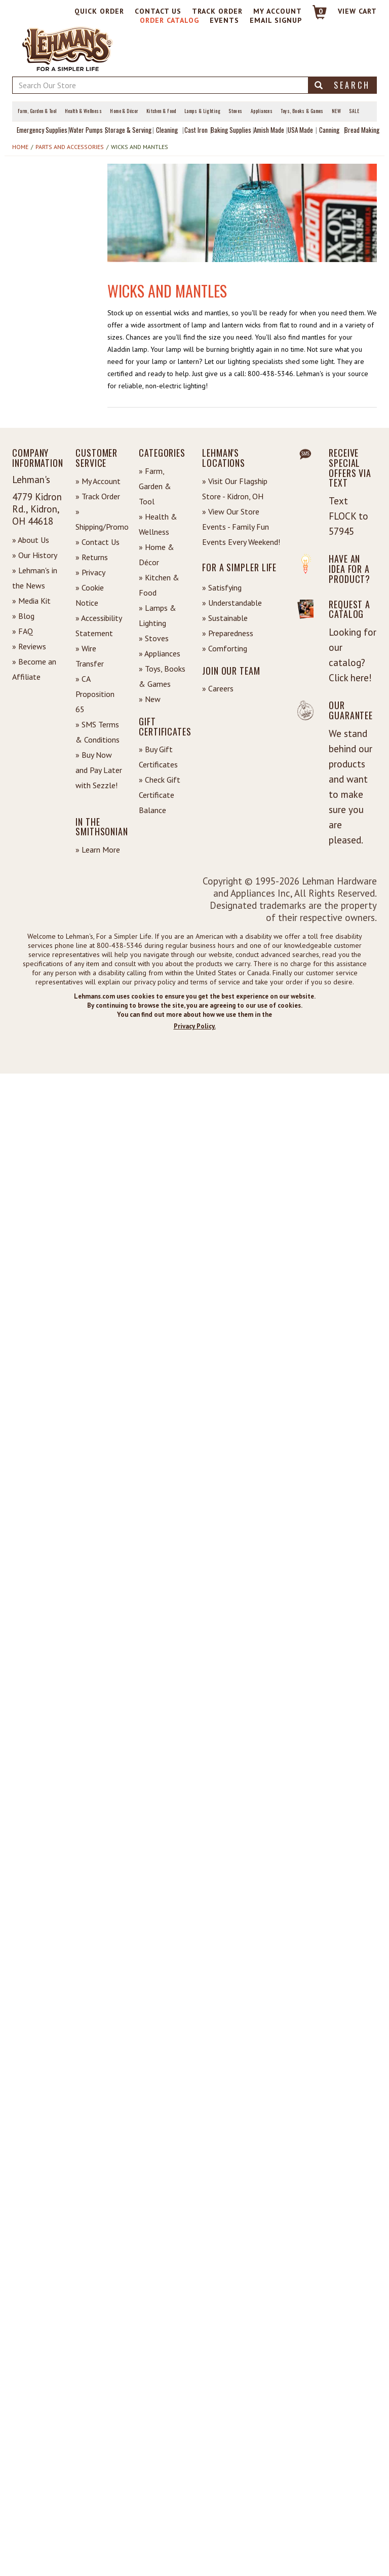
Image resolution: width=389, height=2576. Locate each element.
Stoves (235, 111)
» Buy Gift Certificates (158, 756)
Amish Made (269, 130)
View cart (357, 11)
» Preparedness (227, 633)
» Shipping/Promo (99, 519)
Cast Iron (196, 130)
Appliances (262, 111)
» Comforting (224, 648)
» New (150, 699)
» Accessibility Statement (98, 625)
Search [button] (342, 85)
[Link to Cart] (314, 16)
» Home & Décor (156, 554)
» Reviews (29, 646)
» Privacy (90, 572)
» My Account (98, 481)
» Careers (218, 688)
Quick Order (99, 11)
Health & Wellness (83, 111)
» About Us (30, 540)
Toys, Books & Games (302, 111)
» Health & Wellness (158, 524)
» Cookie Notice (89, 595)
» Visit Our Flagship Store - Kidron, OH (234, 488)
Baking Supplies (231, 130)
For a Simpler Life (239, 567)
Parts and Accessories (69, 147)
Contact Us (158, 11)
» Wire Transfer (89, 656)
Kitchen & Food (161, 111)
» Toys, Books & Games (162, 676)
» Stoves (154, 638)
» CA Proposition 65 (94, 694)
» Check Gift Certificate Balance (159, 795)
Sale (354, 111)
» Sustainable (225, 618)
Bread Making (361, 130)
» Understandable (232, 603)
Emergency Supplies (42, 130)
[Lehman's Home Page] (68, 48)
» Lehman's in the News (34, 578)
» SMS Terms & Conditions (97, 732)
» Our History (34, 555)
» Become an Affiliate (34, 669)
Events (224, 20)
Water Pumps (86, 130)
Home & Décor (124, 111)
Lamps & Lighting (202, 111)
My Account (277, 11)
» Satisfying (222, 587)
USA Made (300, 130)
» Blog (23, 616)
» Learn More (97, 849)
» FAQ (22, 631)
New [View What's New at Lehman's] (336, 111)
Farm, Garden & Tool (37, 111)
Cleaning (167, 130)
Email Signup (276, 20)
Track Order (217, 11)
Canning (329, 130)
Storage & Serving (128, 130)
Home (20, 147)
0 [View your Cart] (321, 11)
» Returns (91, 557)
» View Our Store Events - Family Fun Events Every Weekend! (241, 526)
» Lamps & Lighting (157, 615)
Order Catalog (169, 20)
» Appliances (159, 653)
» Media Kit (31, 601)
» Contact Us (97, 542)
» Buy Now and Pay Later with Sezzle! (98, 770)
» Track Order (97, 496)
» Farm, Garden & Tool (155, 486)
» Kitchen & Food (159, 585)
